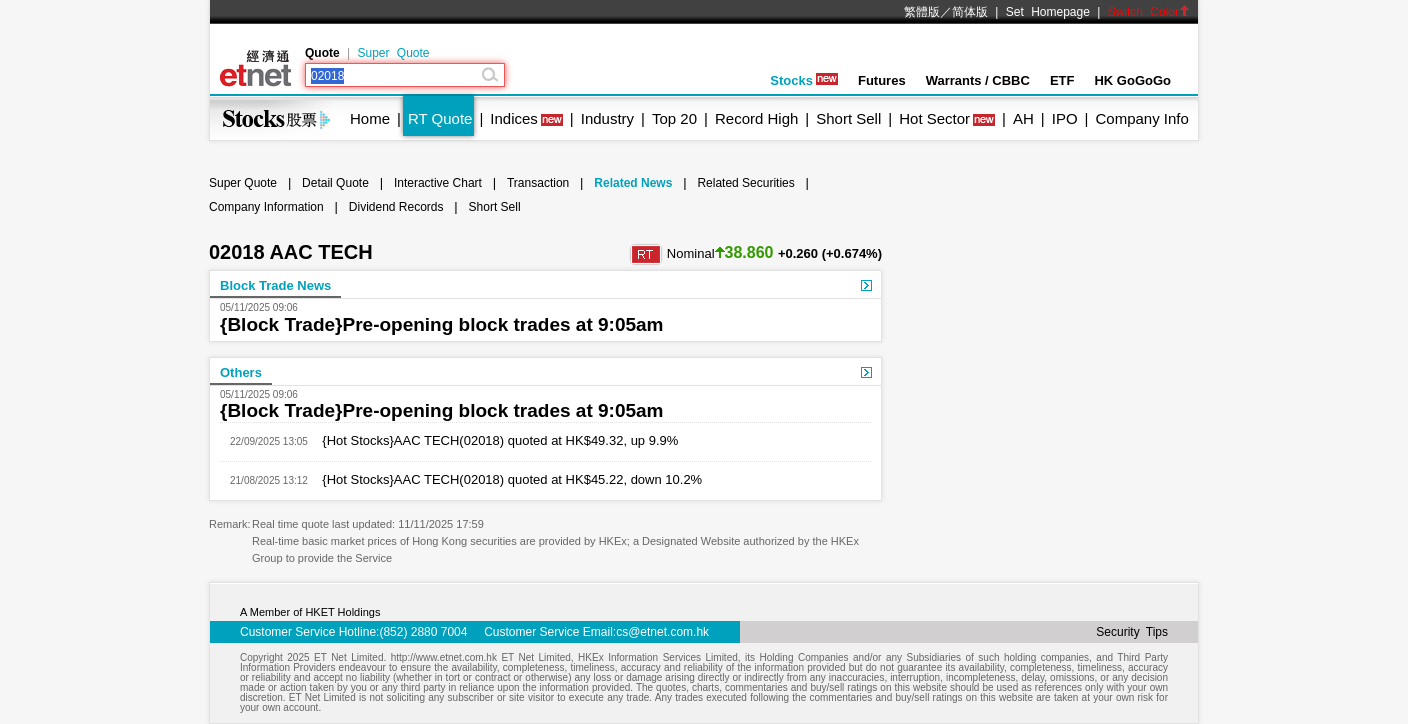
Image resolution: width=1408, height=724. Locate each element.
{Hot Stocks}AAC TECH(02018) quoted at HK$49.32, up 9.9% (493, 440)
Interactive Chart (438, 183)
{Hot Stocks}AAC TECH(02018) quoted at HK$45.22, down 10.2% (505, 479)
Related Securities (745, 183)
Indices (514, 118)
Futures (882, 80)
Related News (633, 183)
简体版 (970, 12)
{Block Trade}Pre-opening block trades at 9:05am (442, 324)
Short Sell (848, 118)
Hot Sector (934, 118)
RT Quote (440, 118)
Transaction (538, 183)
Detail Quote (335, 183)
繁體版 (922, 12)
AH (1023, 118)
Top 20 (674, 118)
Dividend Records (396, 207)
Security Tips (1132, 632)
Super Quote (393, 53)
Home (370, 118)
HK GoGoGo (1132, 80)
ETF (1062, 80)
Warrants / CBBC (978, 80)
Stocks (804, 80)
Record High (756, 118)
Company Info (1141, 118)
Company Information (266, 207)
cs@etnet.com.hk (662, 632)
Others (241, 372)
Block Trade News (275, 285)
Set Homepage (1048, 12)
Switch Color (1149, 12)
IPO (1065, 118)
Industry (607, 118)
